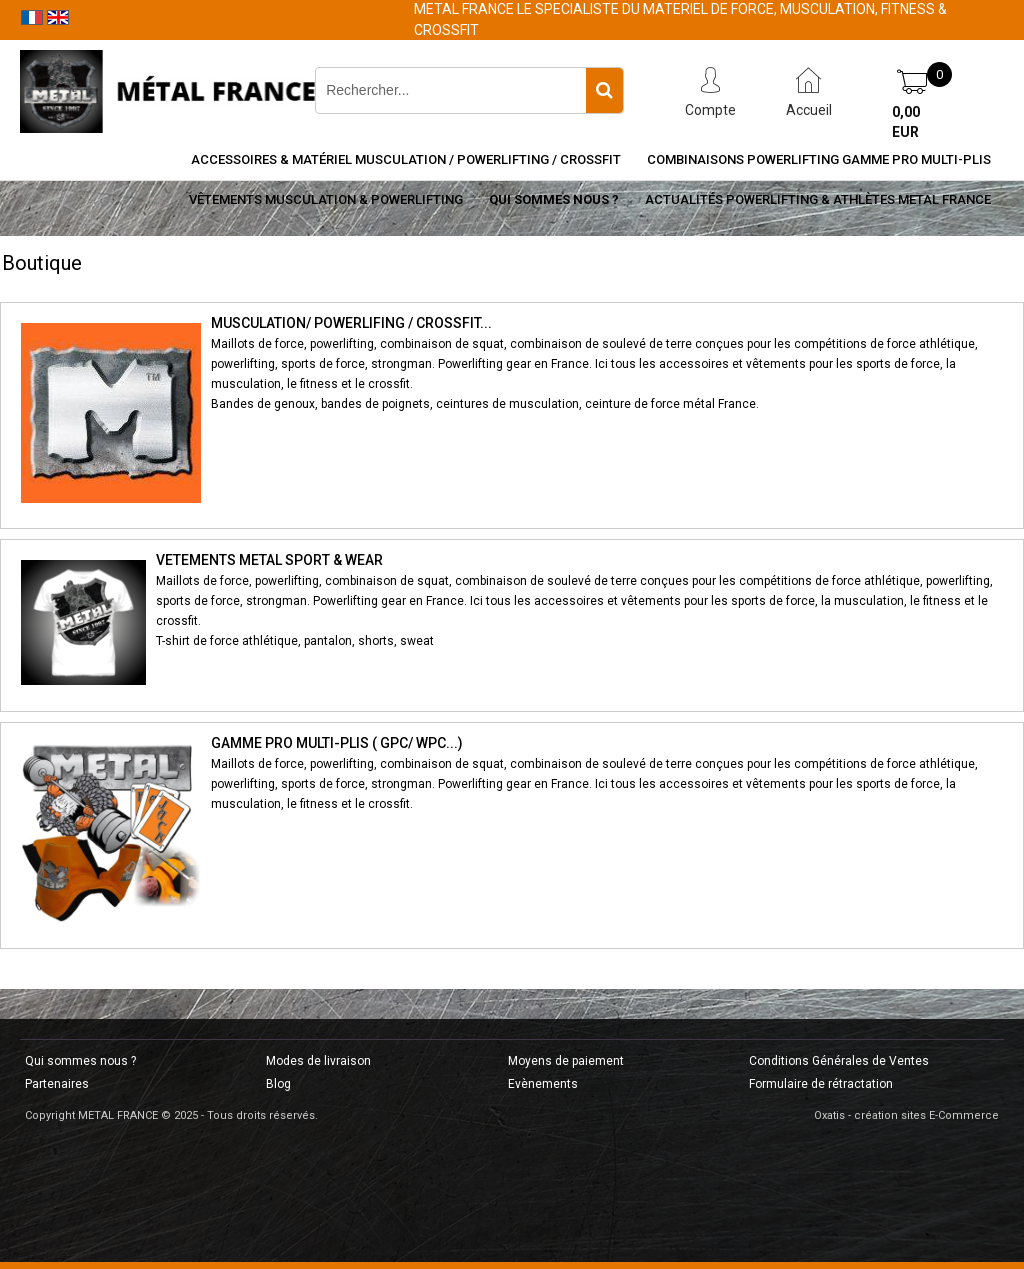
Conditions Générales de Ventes (839, 1061)
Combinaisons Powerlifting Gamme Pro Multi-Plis (819, 159)
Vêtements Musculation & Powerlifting (326, 199)
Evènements (543, 1084)
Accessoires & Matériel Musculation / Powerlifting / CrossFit (406, 159)
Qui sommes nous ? (554, 199)
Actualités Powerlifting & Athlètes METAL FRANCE (818, 199)
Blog (278, 1084)
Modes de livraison (318, 1061)
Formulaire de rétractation (821, 1084)
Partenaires (57, 1084)
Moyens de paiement (566, 1061)
